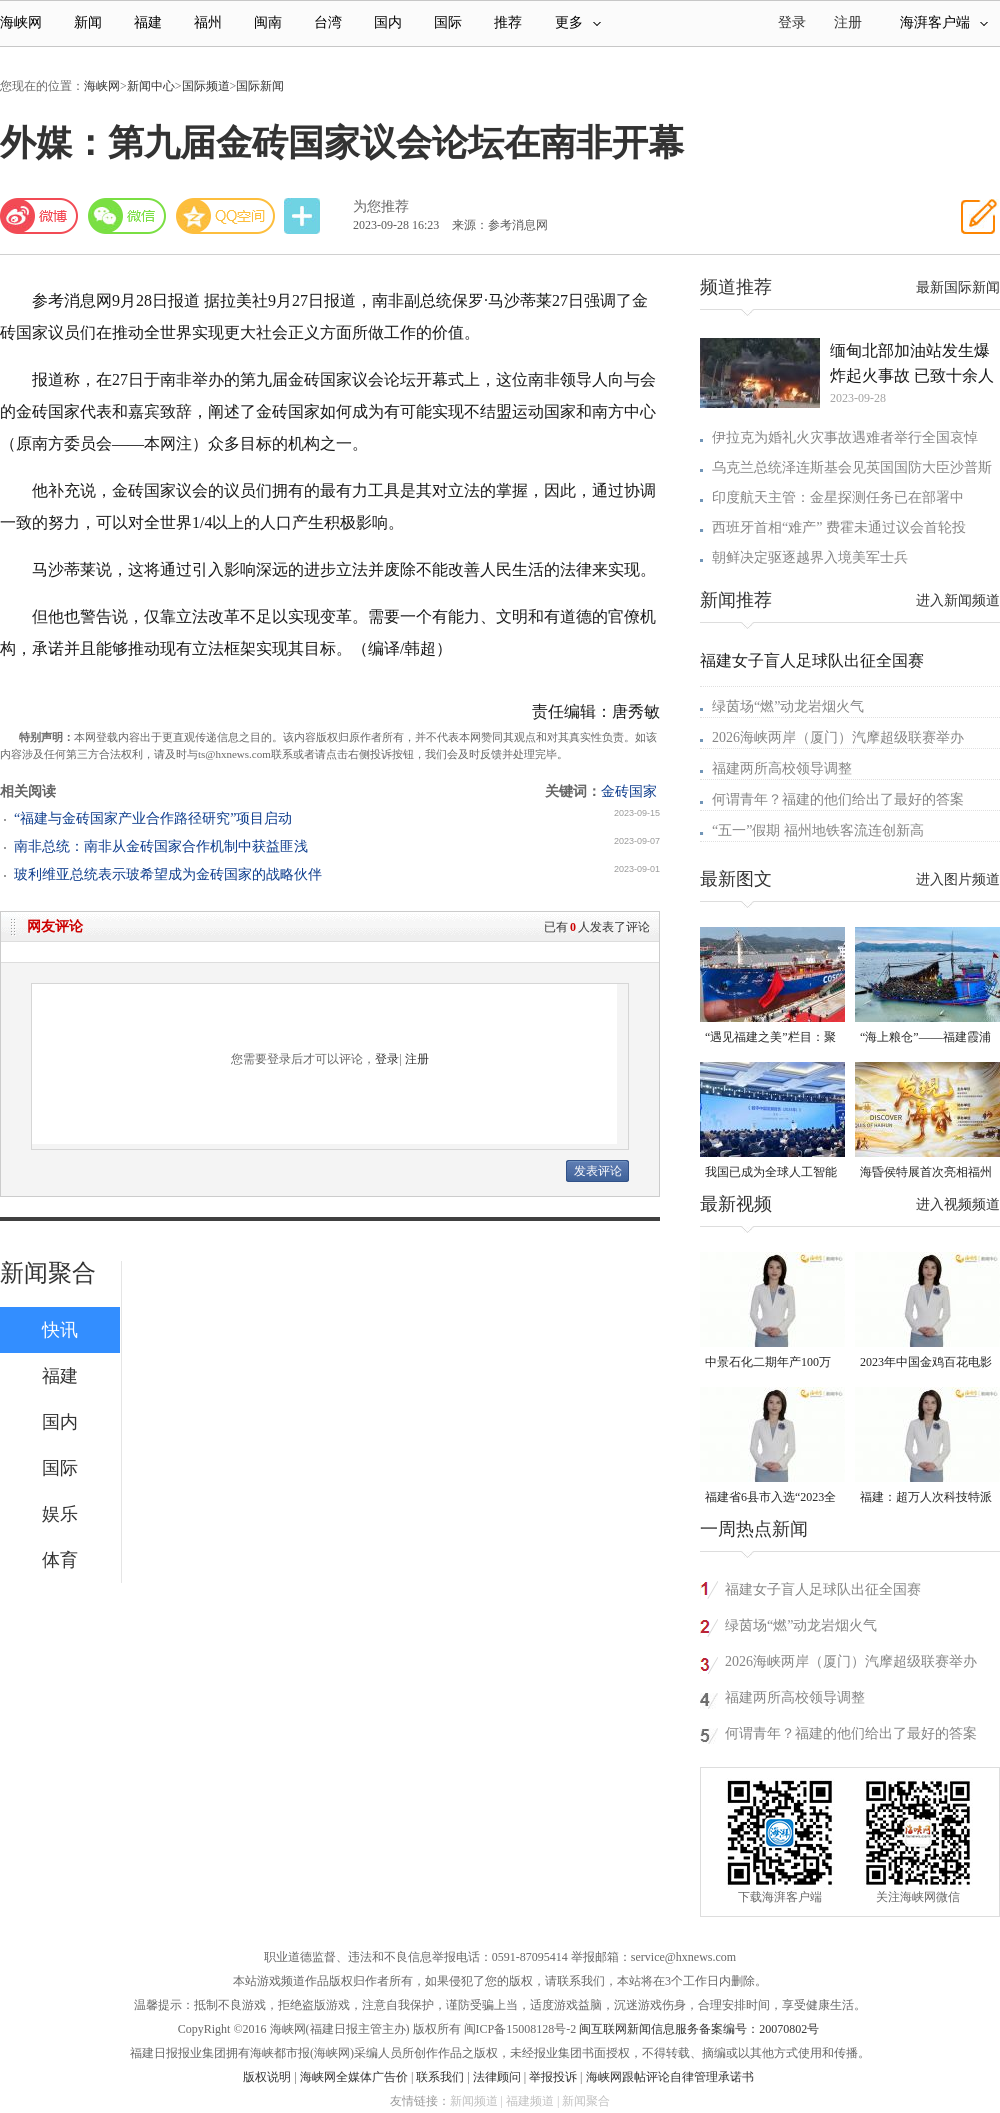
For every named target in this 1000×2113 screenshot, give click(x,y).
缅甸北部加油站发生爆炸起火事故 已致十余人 (912, 363)
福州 (208, 22)
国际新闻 (260, 86)
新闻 (88, 22)
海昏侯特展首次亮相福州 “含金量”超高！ (926, 1173)
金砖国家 (629, 791)
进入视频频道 (958, 1204)
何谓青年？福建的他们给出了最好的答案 (838, 799)
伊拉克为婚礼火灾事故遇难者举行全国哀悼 (845, 437)
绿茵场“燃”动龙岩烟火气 (788, 706)
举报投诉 (553, 2077)
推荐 (508, 22)
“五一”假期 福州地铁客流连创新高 (818, 830)
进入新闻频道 (958, 600)
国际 (448, 22)
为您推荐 (381, 206)
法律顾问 (497, 2077)
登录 (387, 1059)
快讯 (60, 1330)
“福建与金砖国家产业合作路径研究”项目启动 (153, 818)
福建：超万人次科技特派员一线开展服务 (926, 1498)
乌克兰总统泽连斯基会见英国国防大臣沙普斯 (852, 467)
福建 (148, 22)
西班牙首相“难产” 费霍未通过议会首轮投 (839, 527)
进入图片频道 (958, 879)
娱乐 (60, 1514)
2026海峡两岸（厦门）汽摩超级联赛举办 (838, 737)
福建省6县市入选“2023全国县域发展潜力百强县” (770, 1498)
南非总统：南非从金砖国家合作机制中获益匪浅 (161, 846)
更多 (578, 22)
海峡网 (21, 22)
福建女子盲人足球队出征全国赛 (812, 660)
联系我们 (440, 2077)
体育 (60, 1560)
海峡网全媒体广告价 (354, 2077)
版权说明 (267, 2077)
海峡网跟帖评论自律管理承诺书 (670, 2077)
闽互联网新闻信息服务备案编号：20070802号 (699, 2029)
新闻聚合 (48, 1273)
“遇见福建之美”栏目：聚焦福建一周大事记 (770, 1038)
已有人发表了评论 (597, 927)
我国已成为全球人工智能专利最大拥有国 (771, 1173)
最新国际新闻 (958, 287)
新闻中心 (151, 86)
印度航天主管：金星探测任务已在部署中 (838, 497)
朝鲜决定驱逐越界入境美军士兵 (810, 557)
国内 (388, 22)
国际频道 (206, 86)
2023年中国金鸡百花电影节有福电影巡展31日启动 (926, 1363)
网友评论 (55, 926)
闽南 (268, 22)
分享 (304, 216)
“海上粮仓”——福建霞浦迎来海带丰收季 (925, 1038)
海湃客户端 (944, 22)
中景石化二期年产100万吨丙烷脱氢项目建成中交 (771, 1363)
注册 (848, 22)
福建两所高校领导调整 (782, 768)
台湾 (328, 22)
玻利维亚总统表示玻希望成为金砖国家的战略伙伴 (168, 874)
